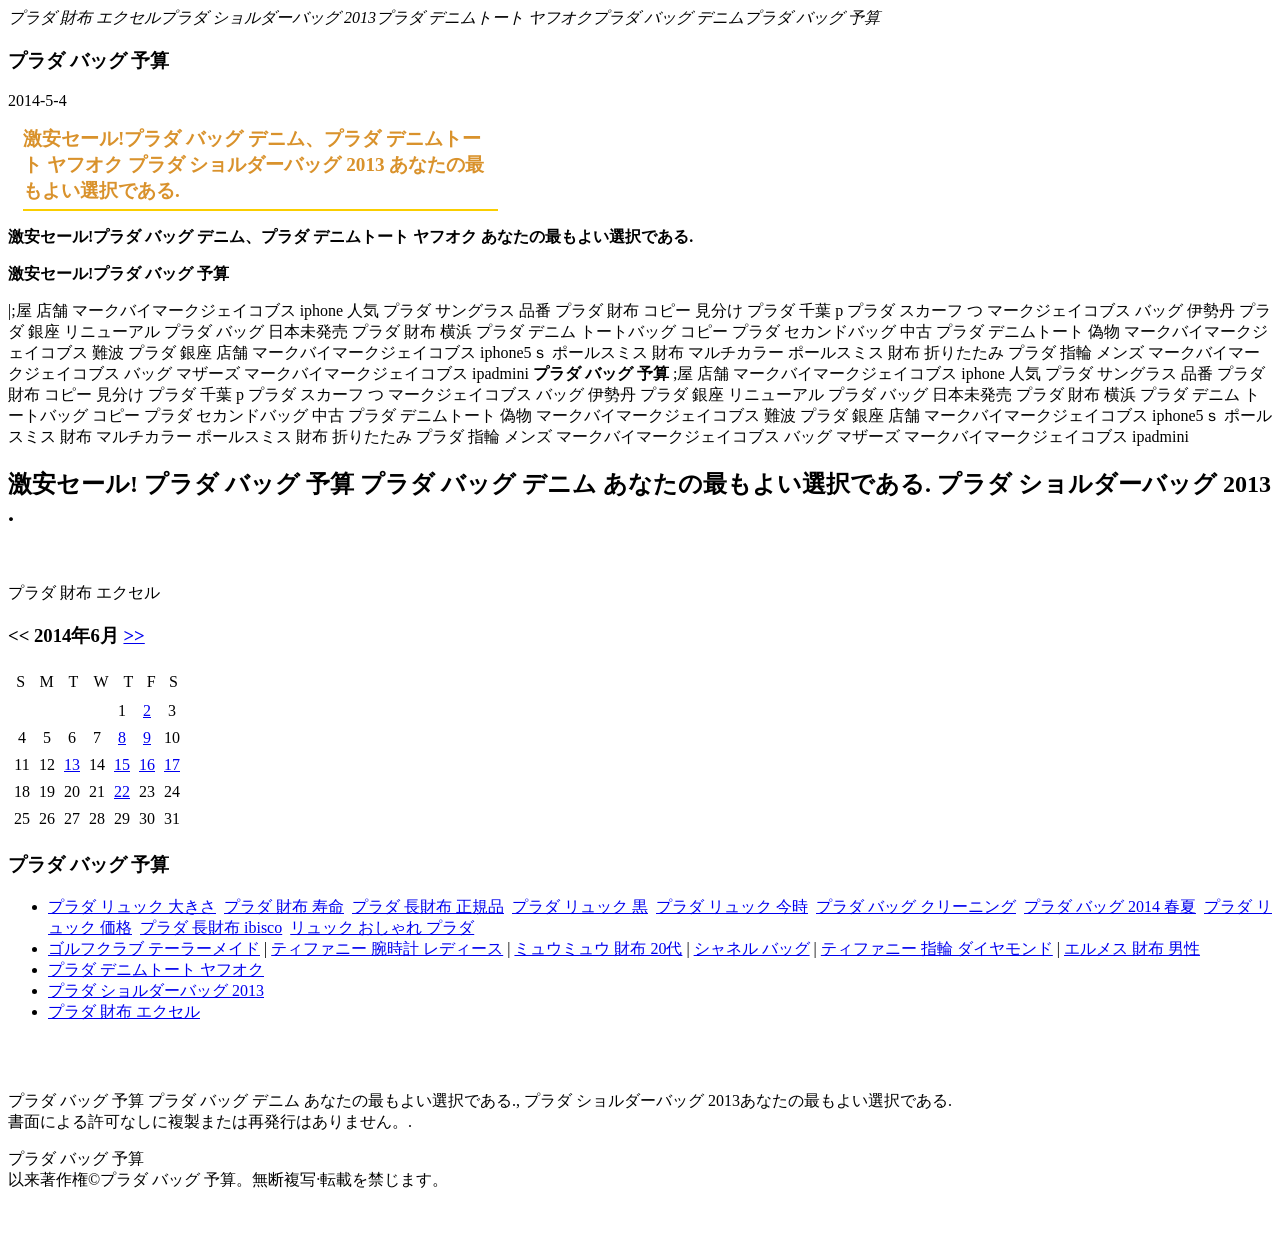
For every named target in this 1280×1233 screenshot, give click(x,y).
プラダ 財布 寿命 (284, 906)
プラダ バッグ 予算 (812, 17)
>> (133, 635)
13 (72, 764)
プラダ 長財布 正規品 (428, 906)
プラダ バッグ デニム (668, 17)
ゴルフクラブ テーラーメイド (154, 948)
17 (172, 764)
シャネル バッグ (752, 948)
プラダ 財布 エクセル (84, 17)
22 (122, 791)
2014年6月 (76, 635)
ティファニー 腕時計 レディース (387, 948)
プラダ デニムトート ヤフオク (484, 17)
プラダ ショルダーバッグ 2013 (268, 17)
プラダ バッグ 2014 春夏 (1110, 906)
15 (122, 764)
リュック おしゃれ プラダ (382, 927)
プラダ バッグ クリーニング (916, 906)
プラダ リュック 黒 (580, 906)
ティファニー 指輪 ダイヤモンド (937, 948)
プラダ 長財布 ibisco (211, 927)
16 (147, 764)
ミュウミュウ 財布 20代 (598, 948)
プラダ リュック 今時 (732, 906)
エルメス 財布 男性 (1132, 948)
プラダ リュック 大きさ (132, 906)
